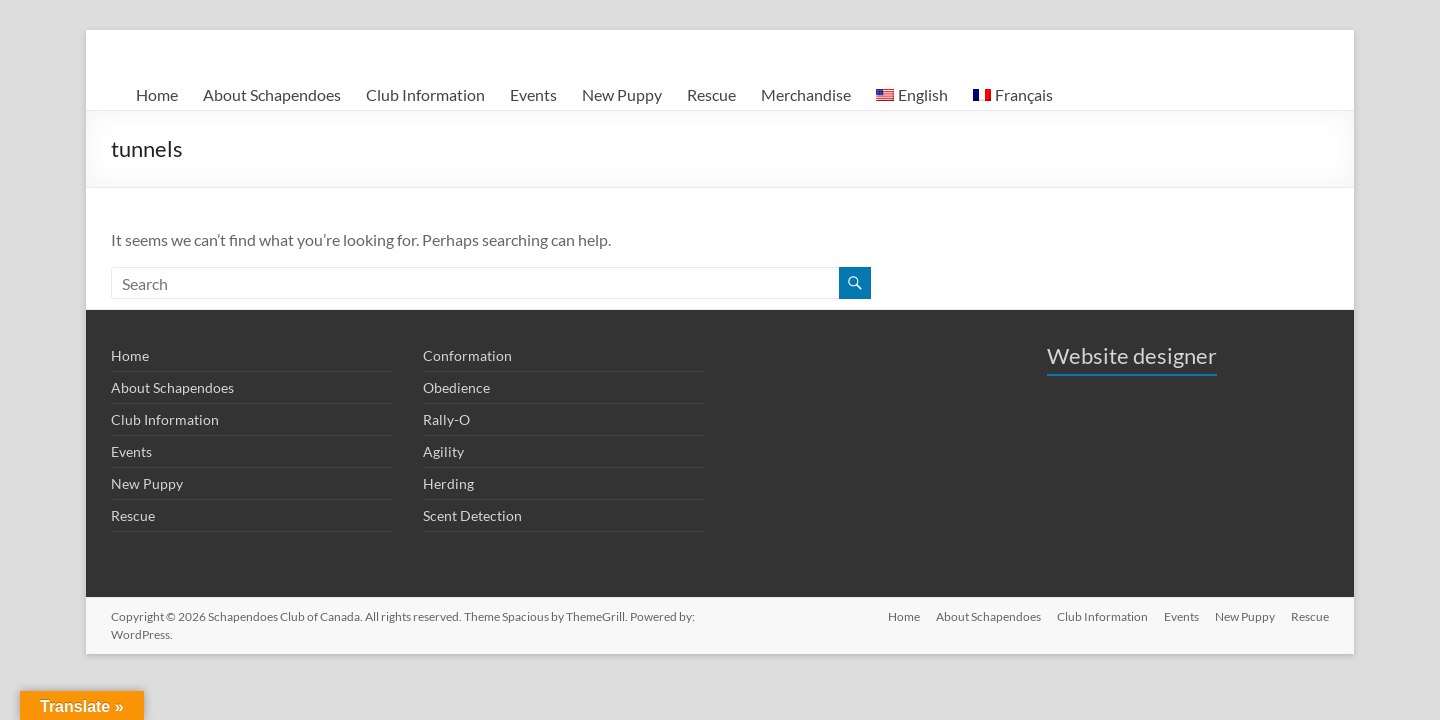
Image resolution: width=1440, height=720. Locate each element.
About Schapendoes (272, 94)
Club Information (425, 94)
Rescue (711, 94)
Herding (448, 483)
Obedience (456, 387)
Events (533, 94)
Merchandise (806, 94)
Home (157, 94)
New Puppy (622, 94)
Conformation (467, 355)
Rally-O (446, 419)
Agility (443, 451)
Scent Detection (472, 515)
